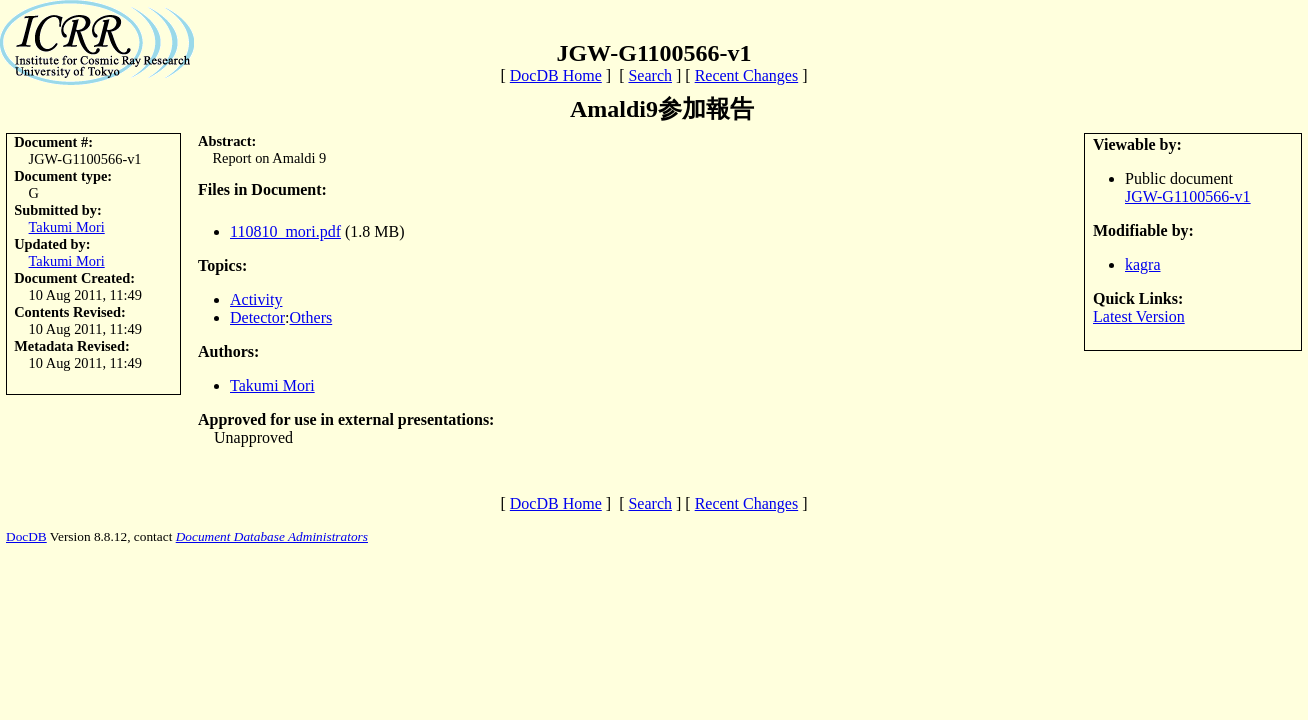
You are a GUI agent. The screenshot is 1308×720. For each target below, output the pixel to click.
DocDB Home (556, 75)
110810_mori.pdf (285, 231)
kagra (1143, 264)
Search (650, 75)
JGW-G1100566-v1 (1188, 196)
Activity (256, 299)
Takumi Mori (67, 227)
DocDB (26, 536)
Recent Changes (747, 75)
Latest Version (1139, 316)
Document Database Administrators (272, 536)
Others (311, 317)
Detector (257, 317)
